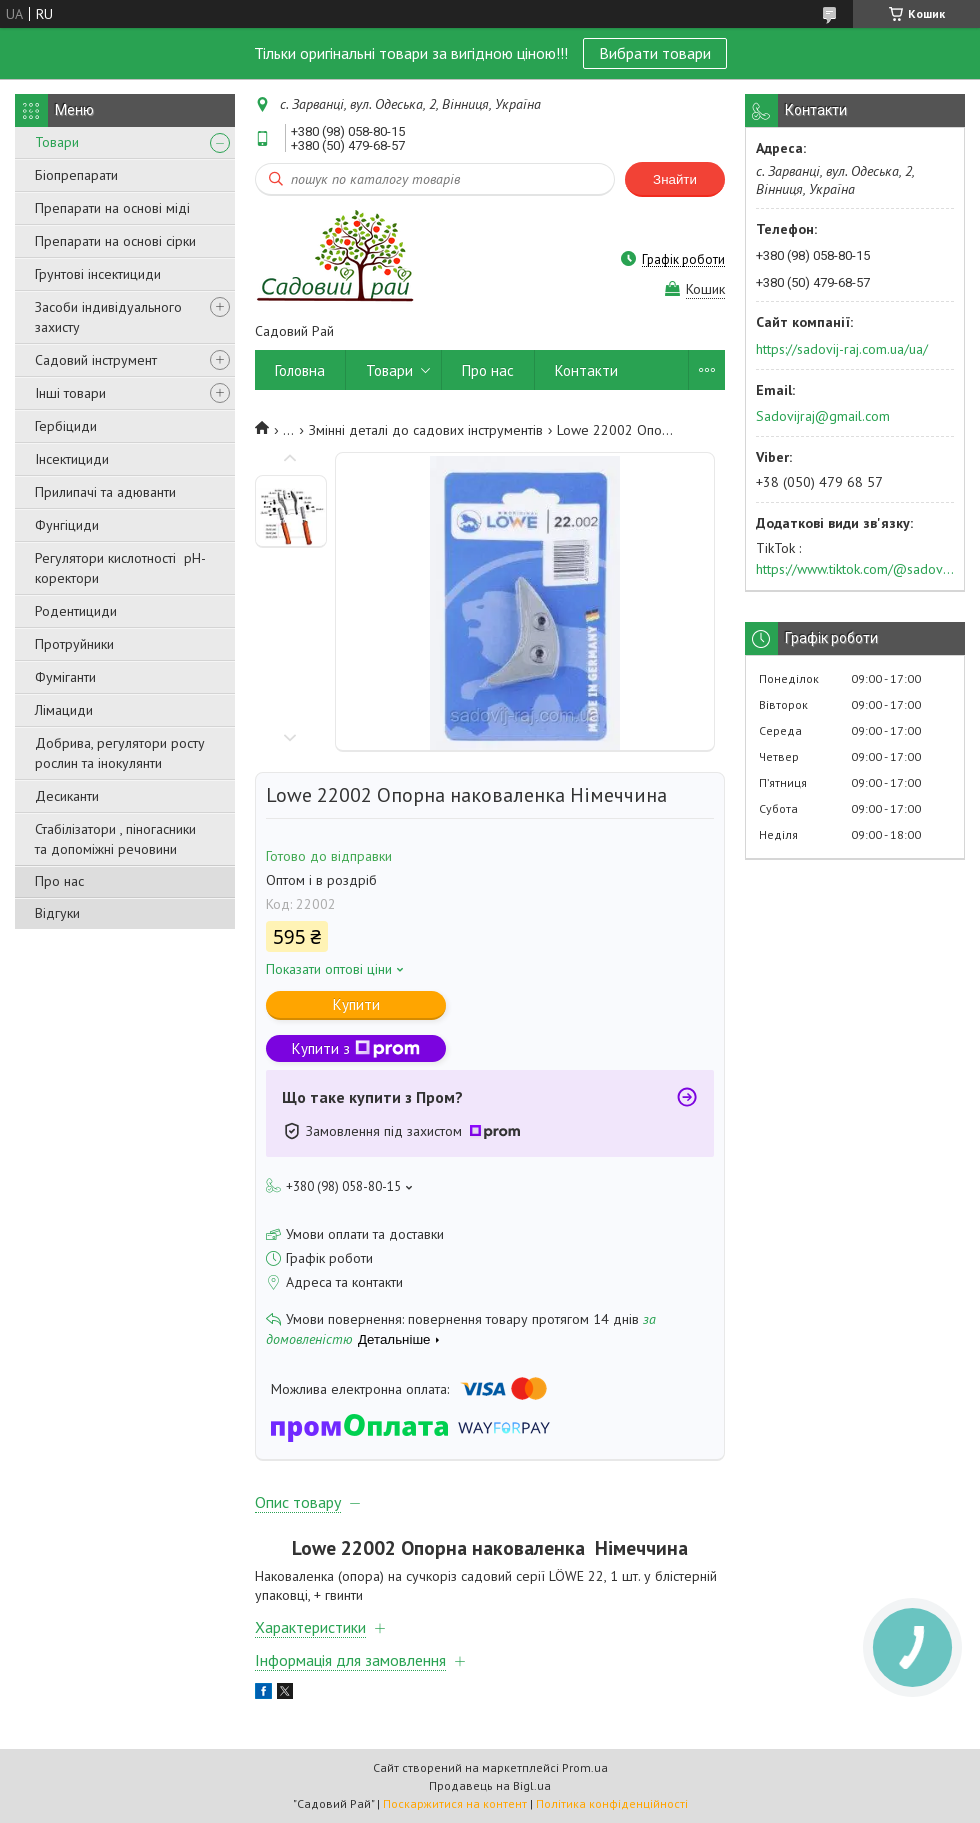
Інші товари (70, 393)
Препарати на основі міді (112, 208)
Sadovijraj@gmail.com (823, 416)
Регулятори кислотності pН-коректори (120, 568)
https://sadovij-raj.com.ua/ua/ (842, 349)
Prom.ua (585, 1767)
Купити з (356, 1048)
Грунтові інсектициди (98, 274)
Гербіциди (66, 426)
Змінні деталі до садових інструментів (426, 430)
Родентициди (76, 611)
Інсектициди (72, 459)
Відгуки (57, 913)
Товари (57, 142)
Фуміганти (65, 677)
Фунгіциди (67, 525)
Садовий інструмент (96, 360)
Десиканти (67, 796)
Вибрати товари (655, 53)
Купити (356, 1004)
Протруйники (74, 644)
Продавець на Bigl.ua (490, 1785)
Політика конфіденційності (612, 1803)
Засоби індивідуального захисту (108, 317)
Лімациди (64, 710)
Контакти (586, 370)
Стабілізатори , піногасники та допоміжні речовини (115, 839)
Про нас (59, 881)
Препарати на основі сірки (115, 241)
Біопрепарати (76, 175)
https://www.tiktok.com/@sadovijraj (855, 569)
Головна (300, 370)
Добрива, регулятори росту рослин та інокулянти (120, 753)
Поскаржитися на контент (455, 1803)
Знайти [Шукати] (675, 179)
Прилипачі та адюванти (105, 492)
